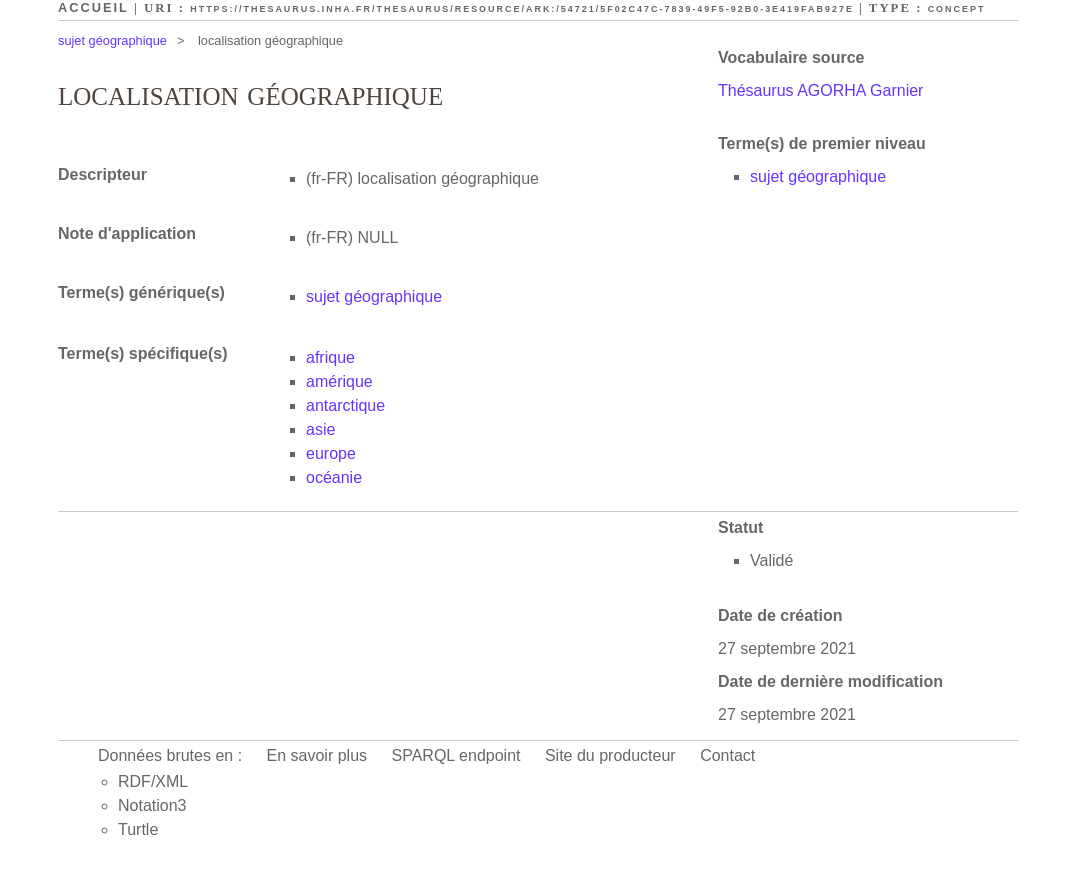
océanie (334, 477)
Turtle (138, 829)
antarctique (345, 405)
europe (331, 453)
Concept (957, 9)
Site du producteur (610, 755)
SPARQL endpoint (456, 755)
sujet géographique (112, 40)
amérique (339, 381)
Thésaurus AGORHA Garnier (820, 90)
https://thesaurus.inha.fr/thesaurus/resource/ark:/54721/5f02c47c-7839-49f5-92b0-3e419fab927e (522, 9)
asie (320, 429)
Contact (727, 755)
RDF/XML (153, 781)
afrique (330, 357)
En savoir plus (317, 755)
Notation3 (152, 805)
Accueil (93, 7)
